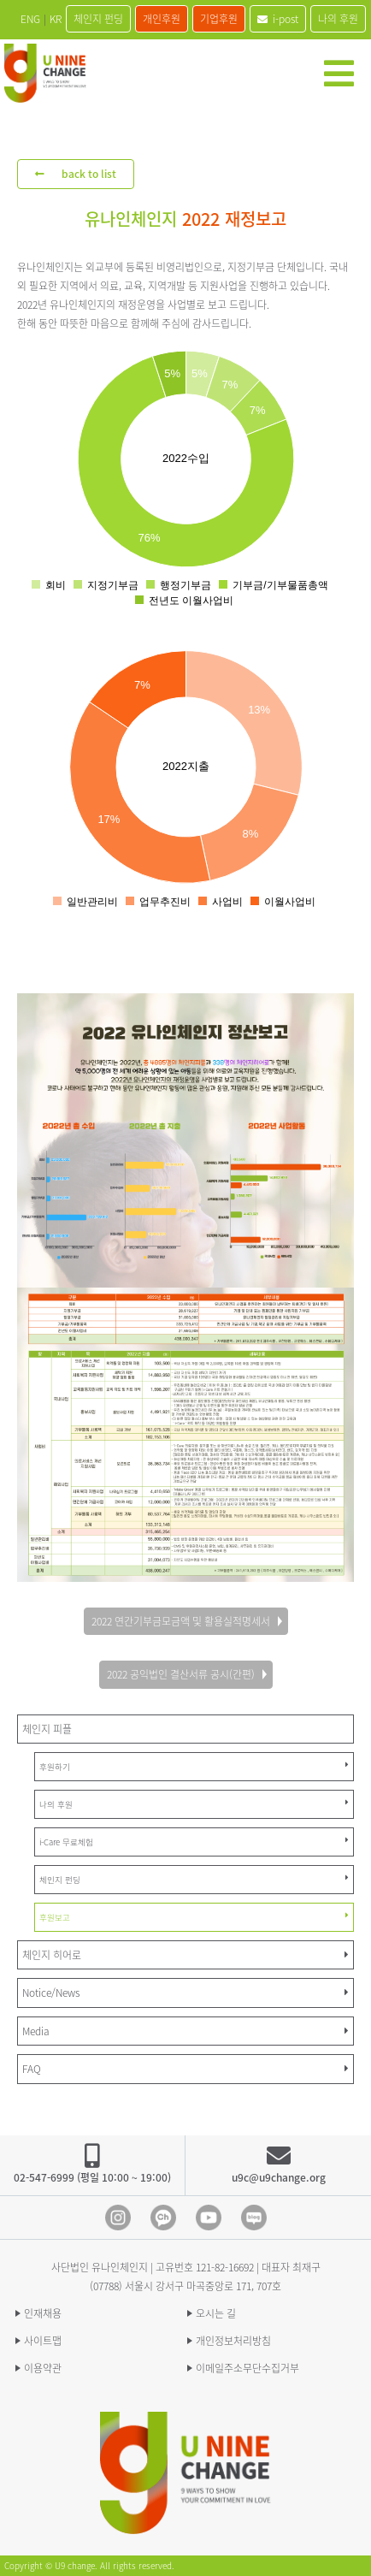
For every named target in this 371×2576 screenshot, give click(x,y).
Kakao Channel (163, 2217)
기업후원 (219, 19)
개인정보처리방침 (233, 2340)
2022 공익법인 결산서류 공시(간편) (181, 1674)
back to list (75, 173)
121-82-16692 (225, 2267)
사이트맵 (43, 2340)
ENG (30, 19)
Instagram (118, 2217)
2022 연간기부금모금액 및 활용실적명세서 (180, 1621)
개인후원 (161, 19)
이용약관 (43, 2368)
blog (254, 2217)
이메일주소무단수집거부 (247, 2368)
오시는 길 (216, 2313)
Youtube (208, 2217)
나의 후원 (338, 19)
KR (56, 19)
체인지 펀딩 (98, 19)
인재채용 (43, 2313)
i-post (277, 19)
